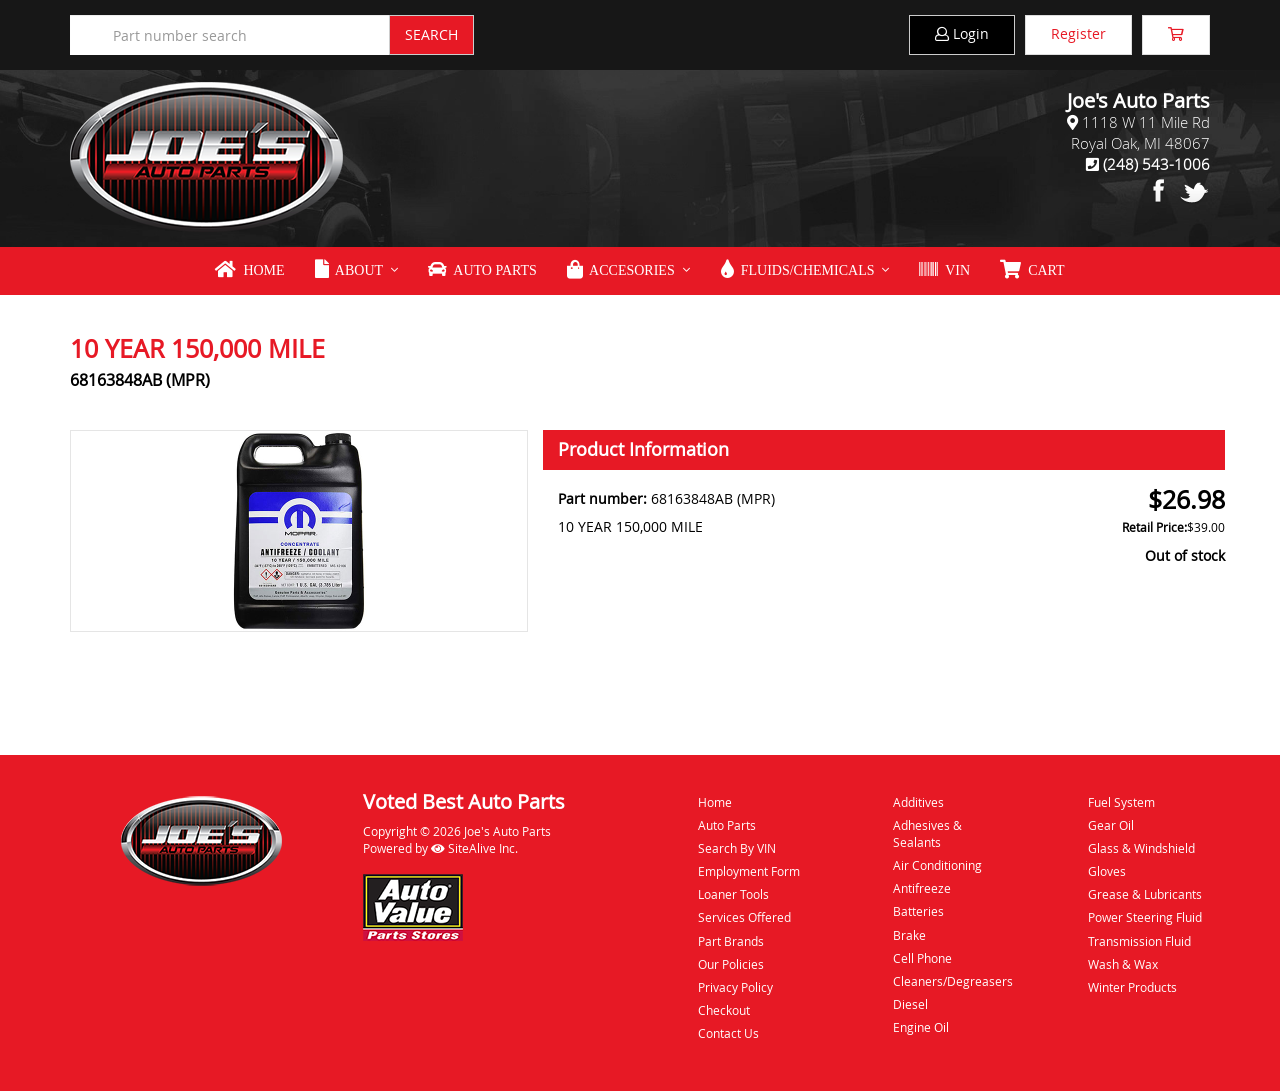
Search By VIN (737, 848)
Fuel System (1121, 802)
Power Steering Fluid (1145, 917)
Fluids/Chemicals (797, 270)
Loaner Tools (733, 894)
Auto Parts (482, 270)
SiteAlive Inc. (474, 848)
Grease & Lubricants (1145, 894)
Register (1078, 33)
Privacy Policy (735, 987)
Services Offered (744, 917)
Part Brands (731, 941)
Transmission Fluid (1139, 941)
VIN (944, 270)
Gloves (1107, 871)
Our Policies (731, 964)
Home (249, 270)
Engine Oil (921, 1027)
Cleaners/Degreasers (953, 981)
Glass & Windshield (1141, 848)
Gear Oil (1111, 825)
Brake (909, 935)
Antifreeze (922, 888)
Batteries (918, 911)
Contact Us (728, 1033)
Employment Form (749, 871)
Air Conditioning (937, 865)
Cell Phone (922, 958)
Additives (918, 802)
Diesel (910, 1004)
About (349, 270)
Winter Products (1132, 987)
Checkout (724, 1010)
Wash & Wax (1123, 964)
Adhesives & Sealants (927, 833)
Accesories (621, 270)
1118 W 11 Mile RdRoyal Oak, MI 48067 (1140, 132)
